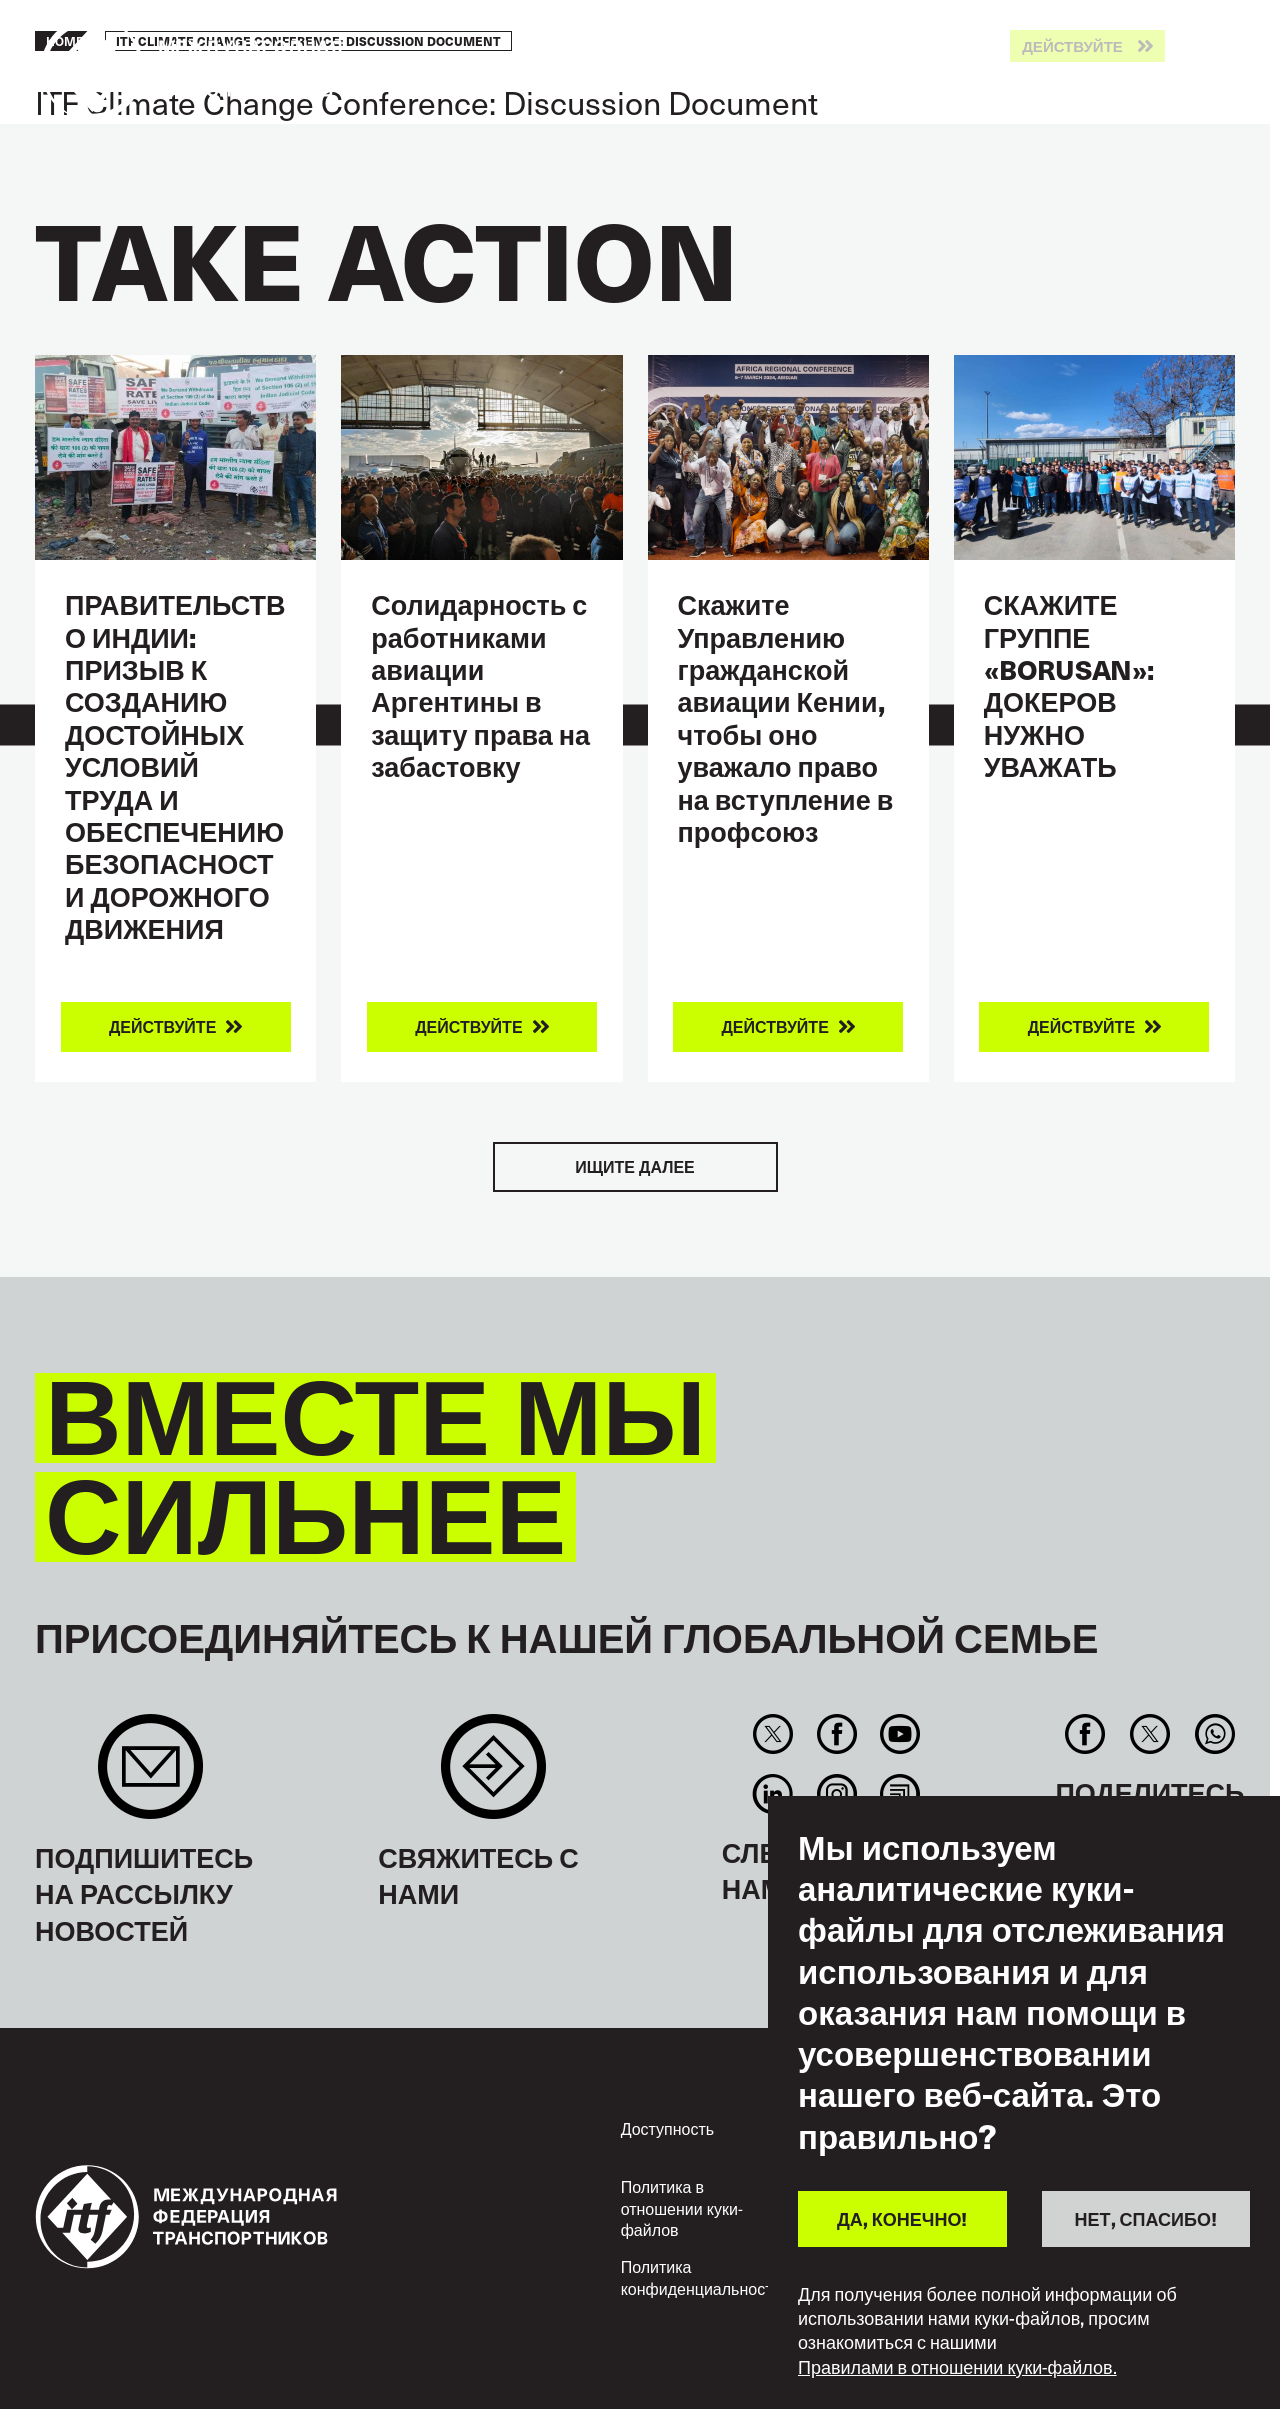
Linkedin (773, 1794)
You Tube (899, 1734)
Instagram (836, 1794)
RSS (899, 1794)
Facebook (836, 1734)
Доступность (667, 2128)
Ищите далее (634, 1166)
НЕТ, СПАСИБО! (1146, 2218)
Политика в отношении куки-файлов (682, 2208)
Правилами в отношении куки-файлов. (957, 2367)
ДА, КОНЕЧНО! (902, 2218)
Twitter (773, 1734)
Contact (493, 1776)
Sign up (150, 1776)
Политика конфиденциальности (701, 2277)
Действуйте (1072, 46)
